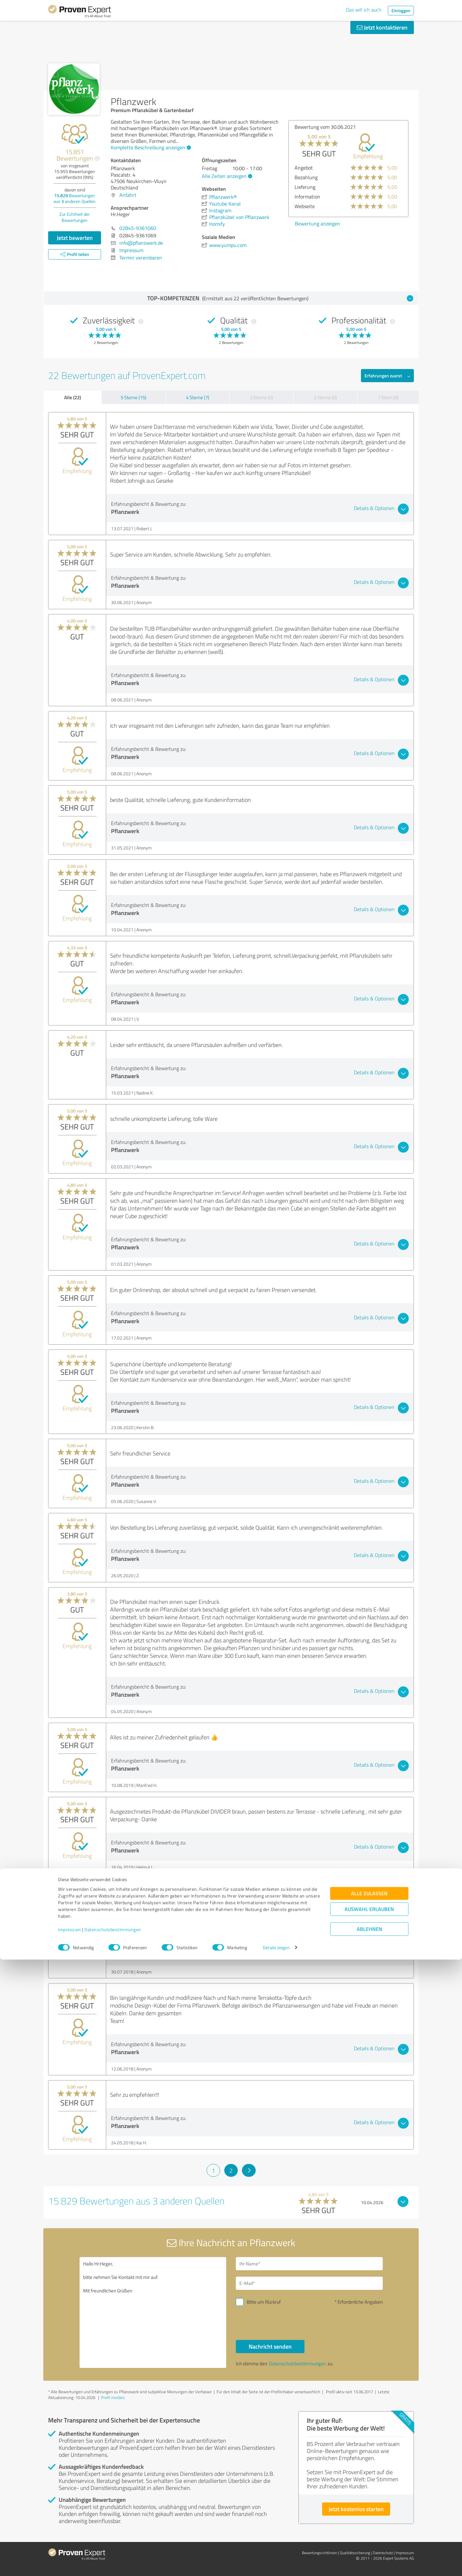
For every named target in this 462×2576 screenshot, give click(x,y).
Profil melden (113, 2397)
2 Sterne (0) (325, 397)
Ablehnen (369, 2545)
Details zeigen (276, 2564)
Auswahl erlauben (369, 2525)
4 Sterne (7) (197, 397)
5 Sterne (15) (133, 397)
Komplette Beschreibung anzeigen (150, 147)
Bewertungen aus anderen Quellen (75, 198)
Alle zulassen (369, 2509)
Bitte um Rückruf (264, 2302)
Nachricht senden (270, 2346)
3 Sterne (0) (261, 397)
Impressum (69, 2546)
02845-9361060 (137, 228)
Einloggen (400, 10)
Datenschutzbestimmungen (112, 2546)
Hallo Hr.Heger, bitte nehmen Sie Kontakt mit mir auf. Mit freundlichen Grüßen (153, 2312)
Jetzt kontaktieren (382, 27)
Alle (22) (72, 397)
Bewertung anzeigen (317, 223)
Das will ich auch (363, 9)
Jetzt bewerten (75, 237)
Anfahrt (127, 194)
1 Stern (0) (388, 397)
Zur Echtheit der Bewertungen (74, 217)
